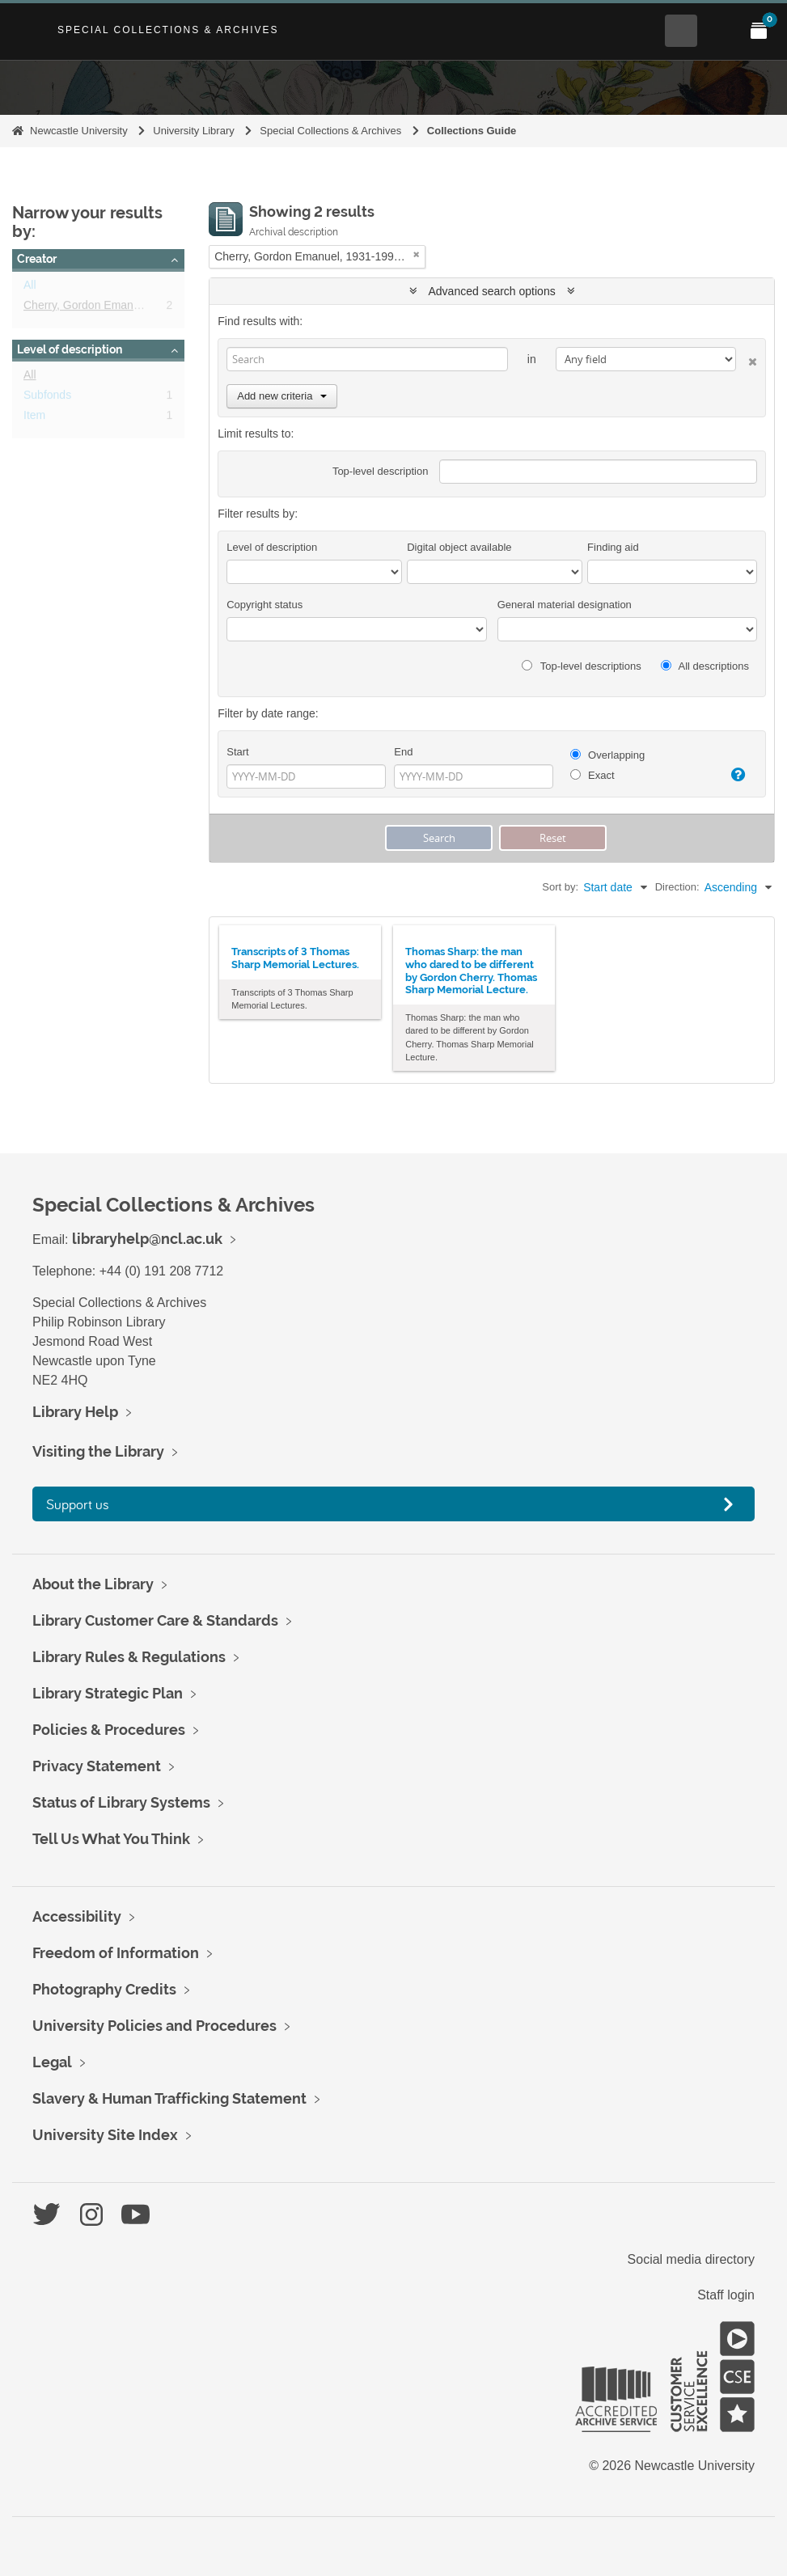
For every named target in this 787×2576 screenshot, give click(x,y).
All (29, 287)
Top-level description (380, 471)
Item (34, 418)
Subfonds (47, 397)
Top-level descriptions (581, 666)
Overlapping (607, 755)
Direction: (677, 887)
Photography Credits (104, 1989)
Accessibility (76, 1916)
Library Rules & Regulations (129, 1656)
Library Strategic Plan (107, 1693)
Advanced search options (492, 291)
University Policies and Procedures (154, 2025)
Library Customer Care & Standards (155, 1620)
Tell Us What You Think (111, 1838)
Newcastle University (79, 131)
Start (237, 752)
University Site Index (105, 2134)
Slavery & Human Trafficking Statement (169, 2098)
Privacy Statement (96, 1766)
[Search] (367, 359)
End (403, 752)
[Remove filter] (416, 254)
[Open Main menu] (720, 31)
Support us (77, 1504)
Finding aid (613, 547)
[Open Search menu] (681, 31)
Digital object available (459, 547)
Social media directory (691, 2259)
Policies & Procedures (108, 1729)
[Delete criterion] (746, 358)
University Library (193, 131)
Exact (592, 775)
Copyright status (264, 605)
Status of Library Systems (121, 1802)
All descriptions (705, 666)
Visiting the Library (98, 1451)
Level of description (69, 349)
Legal (52, 2062)
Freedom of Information (115, 1952)
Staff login (726, 2295)
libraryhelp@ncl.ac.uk (147, 1238)
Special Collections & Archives (168, 30)
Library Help (75, 1411)
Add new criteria (282, 396)
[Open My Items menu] (759, 31)
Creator (37, 258)
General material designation (564, 605)
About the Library (93, 1584)
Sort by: (560, 887)
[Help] (734, 775)
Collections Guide (472, 131)
